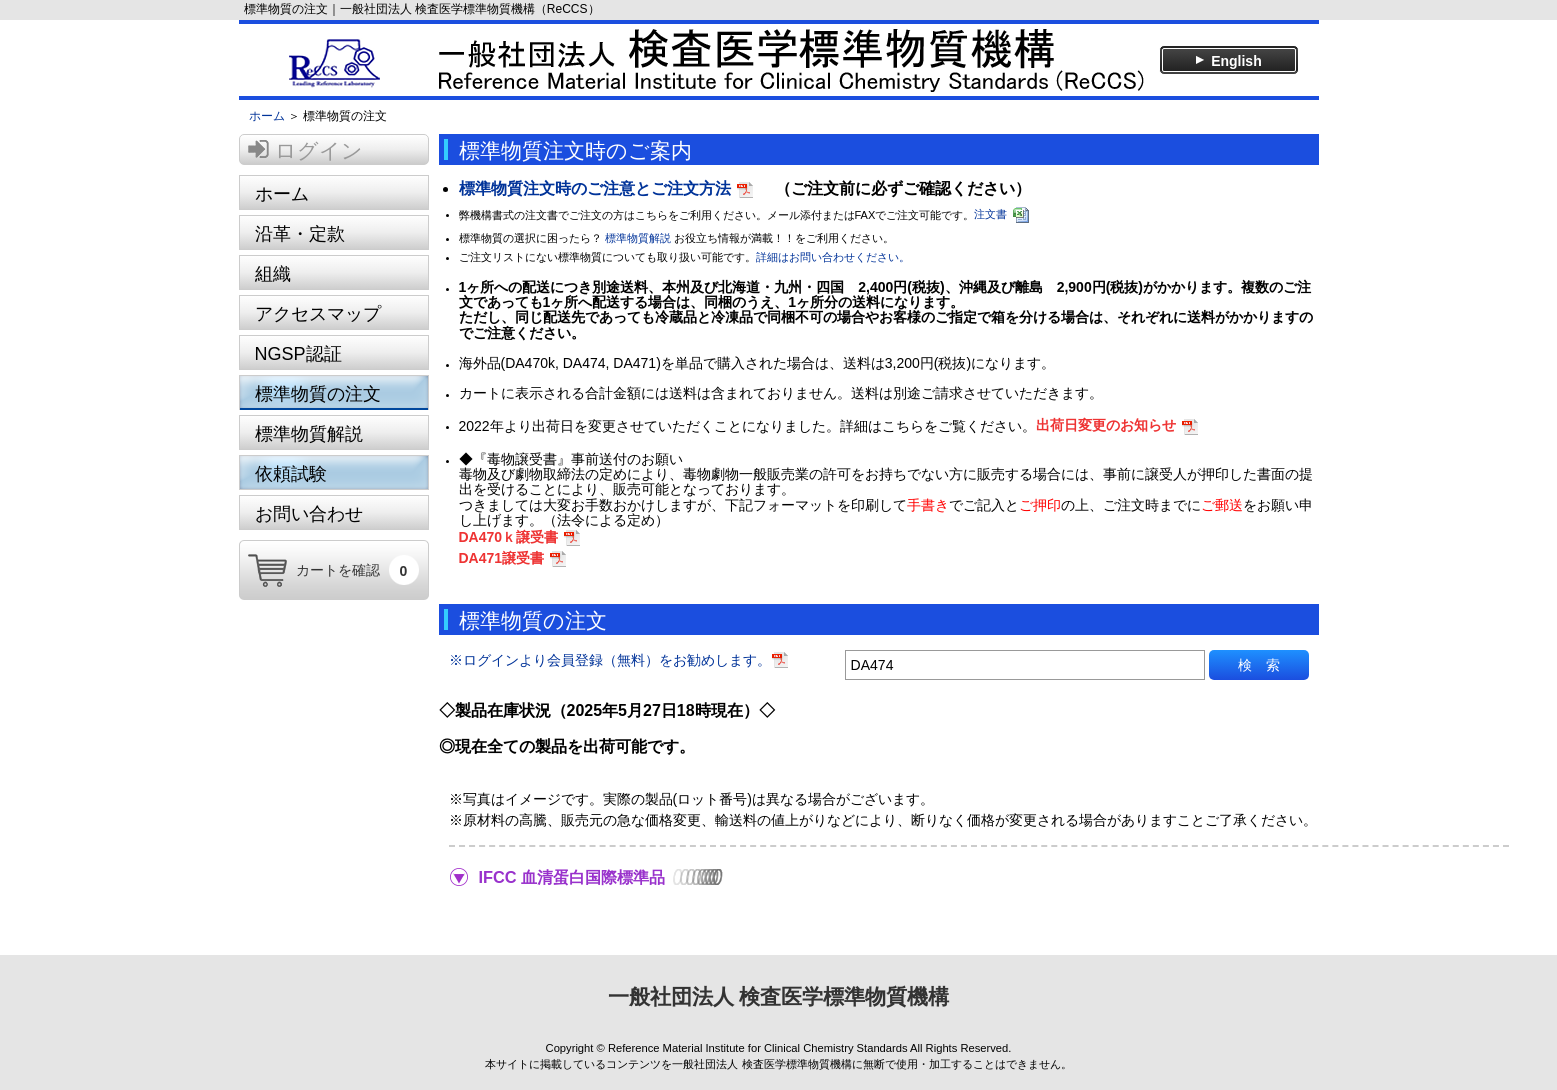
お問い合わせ (309, 514)
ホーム (267, 116)
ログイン (319, 150)
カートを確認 (357, 570)
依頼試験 (291, 474)
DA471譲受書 (502, 558)
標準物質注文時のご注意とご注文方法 (595, 188)
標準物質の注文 (318, 394)
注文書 (990, 214)
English (1227, 61)
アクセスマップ (318, 314)
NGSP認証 (298, 354)
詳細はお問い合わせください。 (833, 257)
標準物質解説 (309, 434)
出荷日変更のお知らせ (1106, 425)
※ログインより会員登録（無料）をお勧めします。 (619, 660)
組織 (273, 274)
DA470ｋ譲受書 (509, 537)
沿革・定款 (300, 234)
